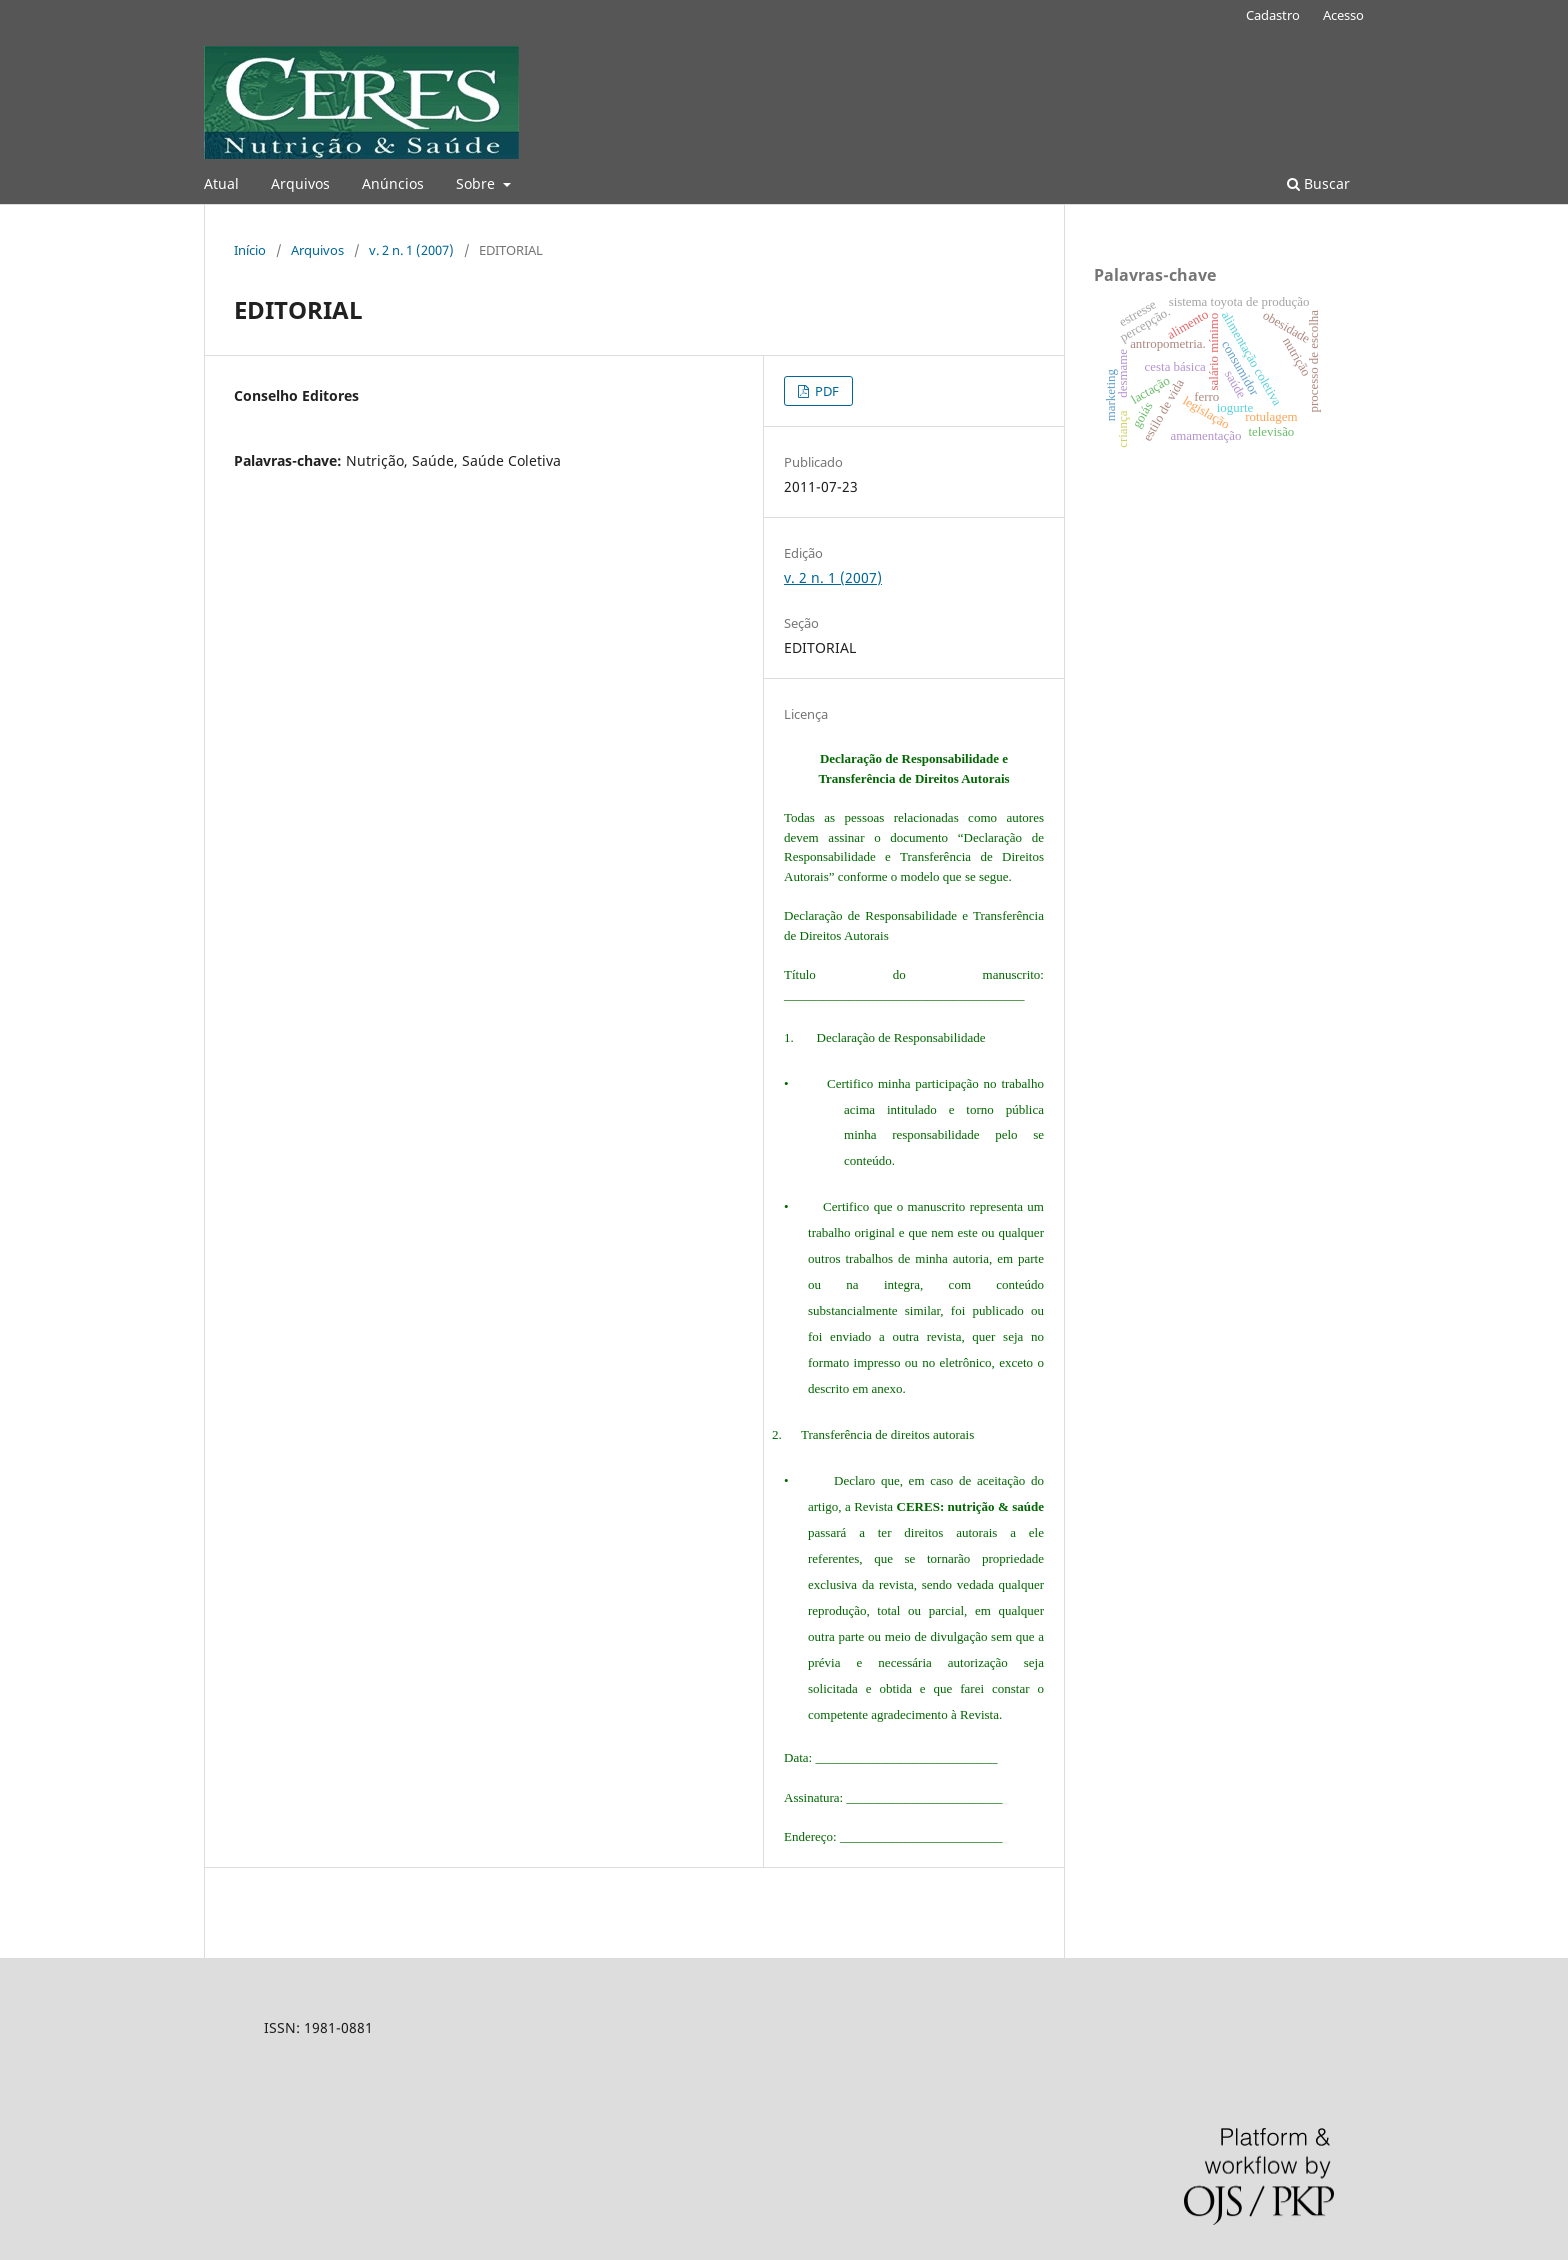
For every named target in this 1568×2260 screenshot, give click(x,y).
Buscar (1318, 183)
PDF (825, 391)
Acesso (1343, 15)
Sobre (477, 183)
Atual (221, 183)
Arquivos (300, 183)
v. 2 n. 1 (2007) (411, 250)
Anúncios (393, 183)
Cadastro (1273, 15)
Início (250, 250)
